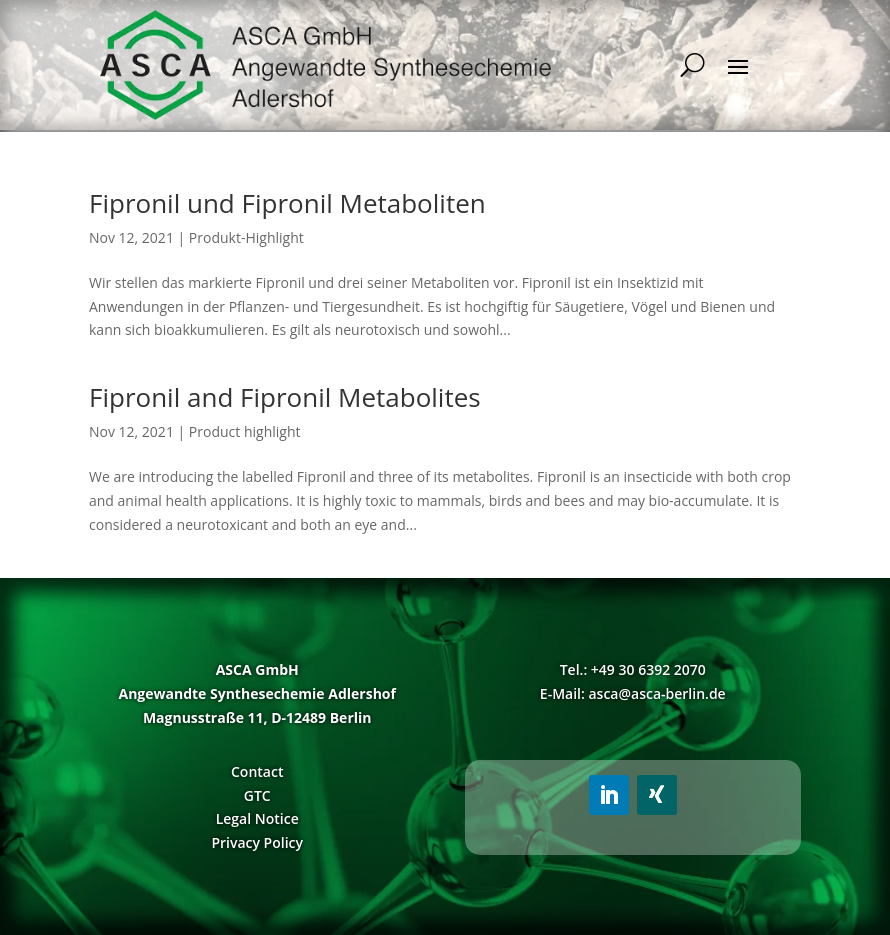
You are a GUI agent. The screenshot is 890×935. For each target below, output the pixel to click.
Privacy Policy (257, 842)
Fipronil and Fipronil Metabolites (285, 397)
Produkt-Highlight (246, 237)
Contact (257, 771)
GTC (257, 795)
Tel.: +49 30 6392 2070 (633, 669)
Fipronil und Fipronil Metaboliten (287, 203)
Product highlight (245, 431)
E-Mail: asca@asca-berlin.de (633, 693)
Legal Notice (257, 818)
